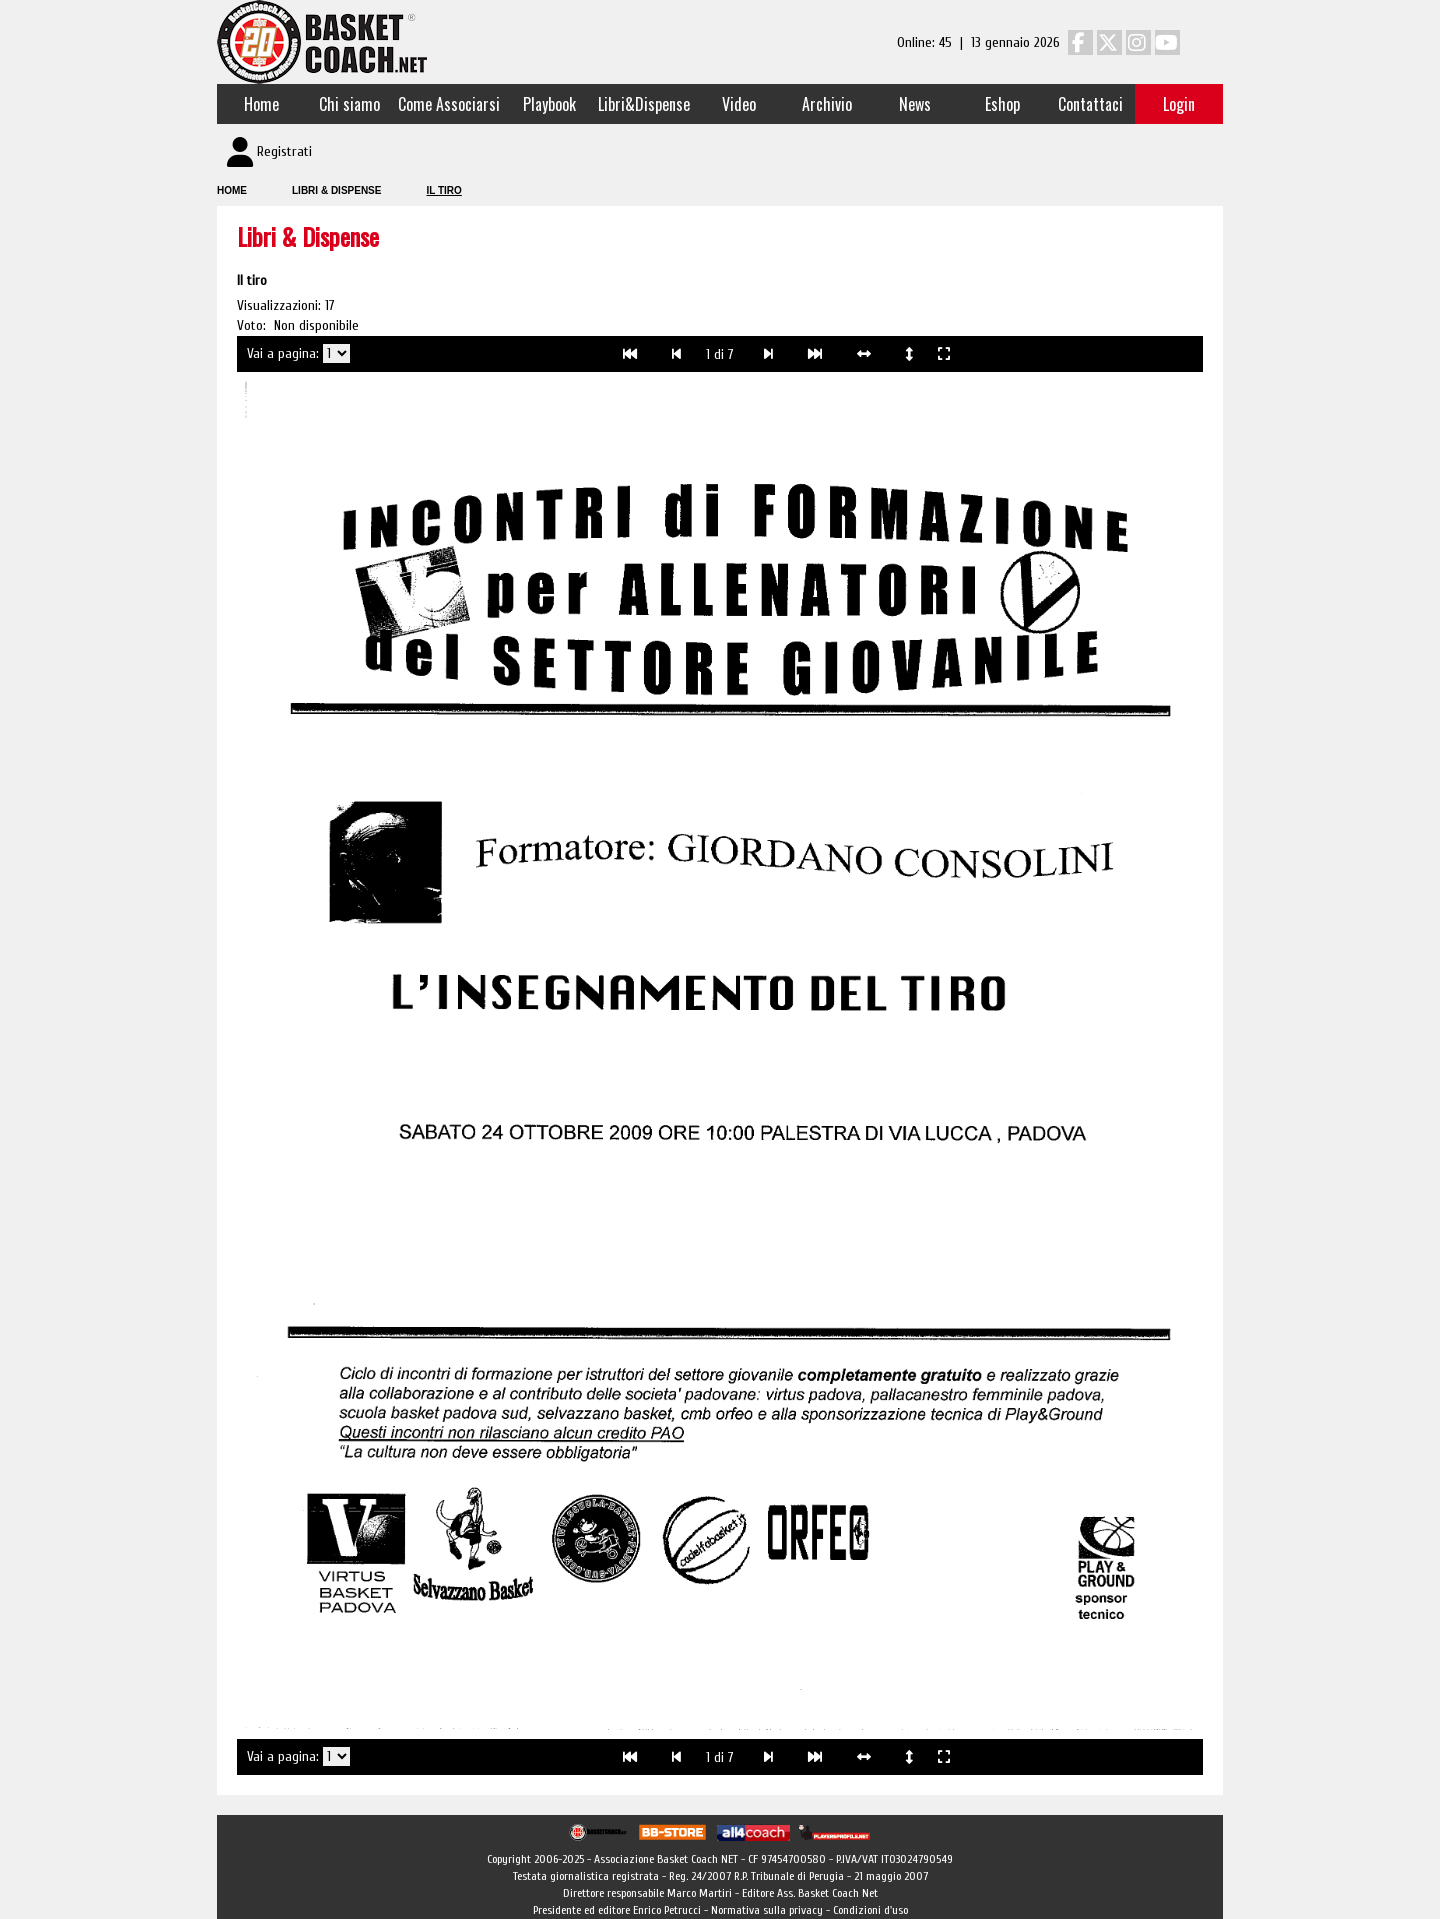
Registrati (284, 151)
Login (1179, 104)
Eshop (1002, 104)
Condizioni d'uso (870, 1910)
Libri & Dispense (336, 190)
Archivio (827, 104)
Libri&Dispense (644, 104)
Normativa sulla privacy (767, 1910)
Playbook (549, 104)
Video (739, 104)
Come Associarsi (449, 104)
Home (261, 104)
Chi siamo (349, 104)
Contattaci (1090, 104)
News (915, 104)
